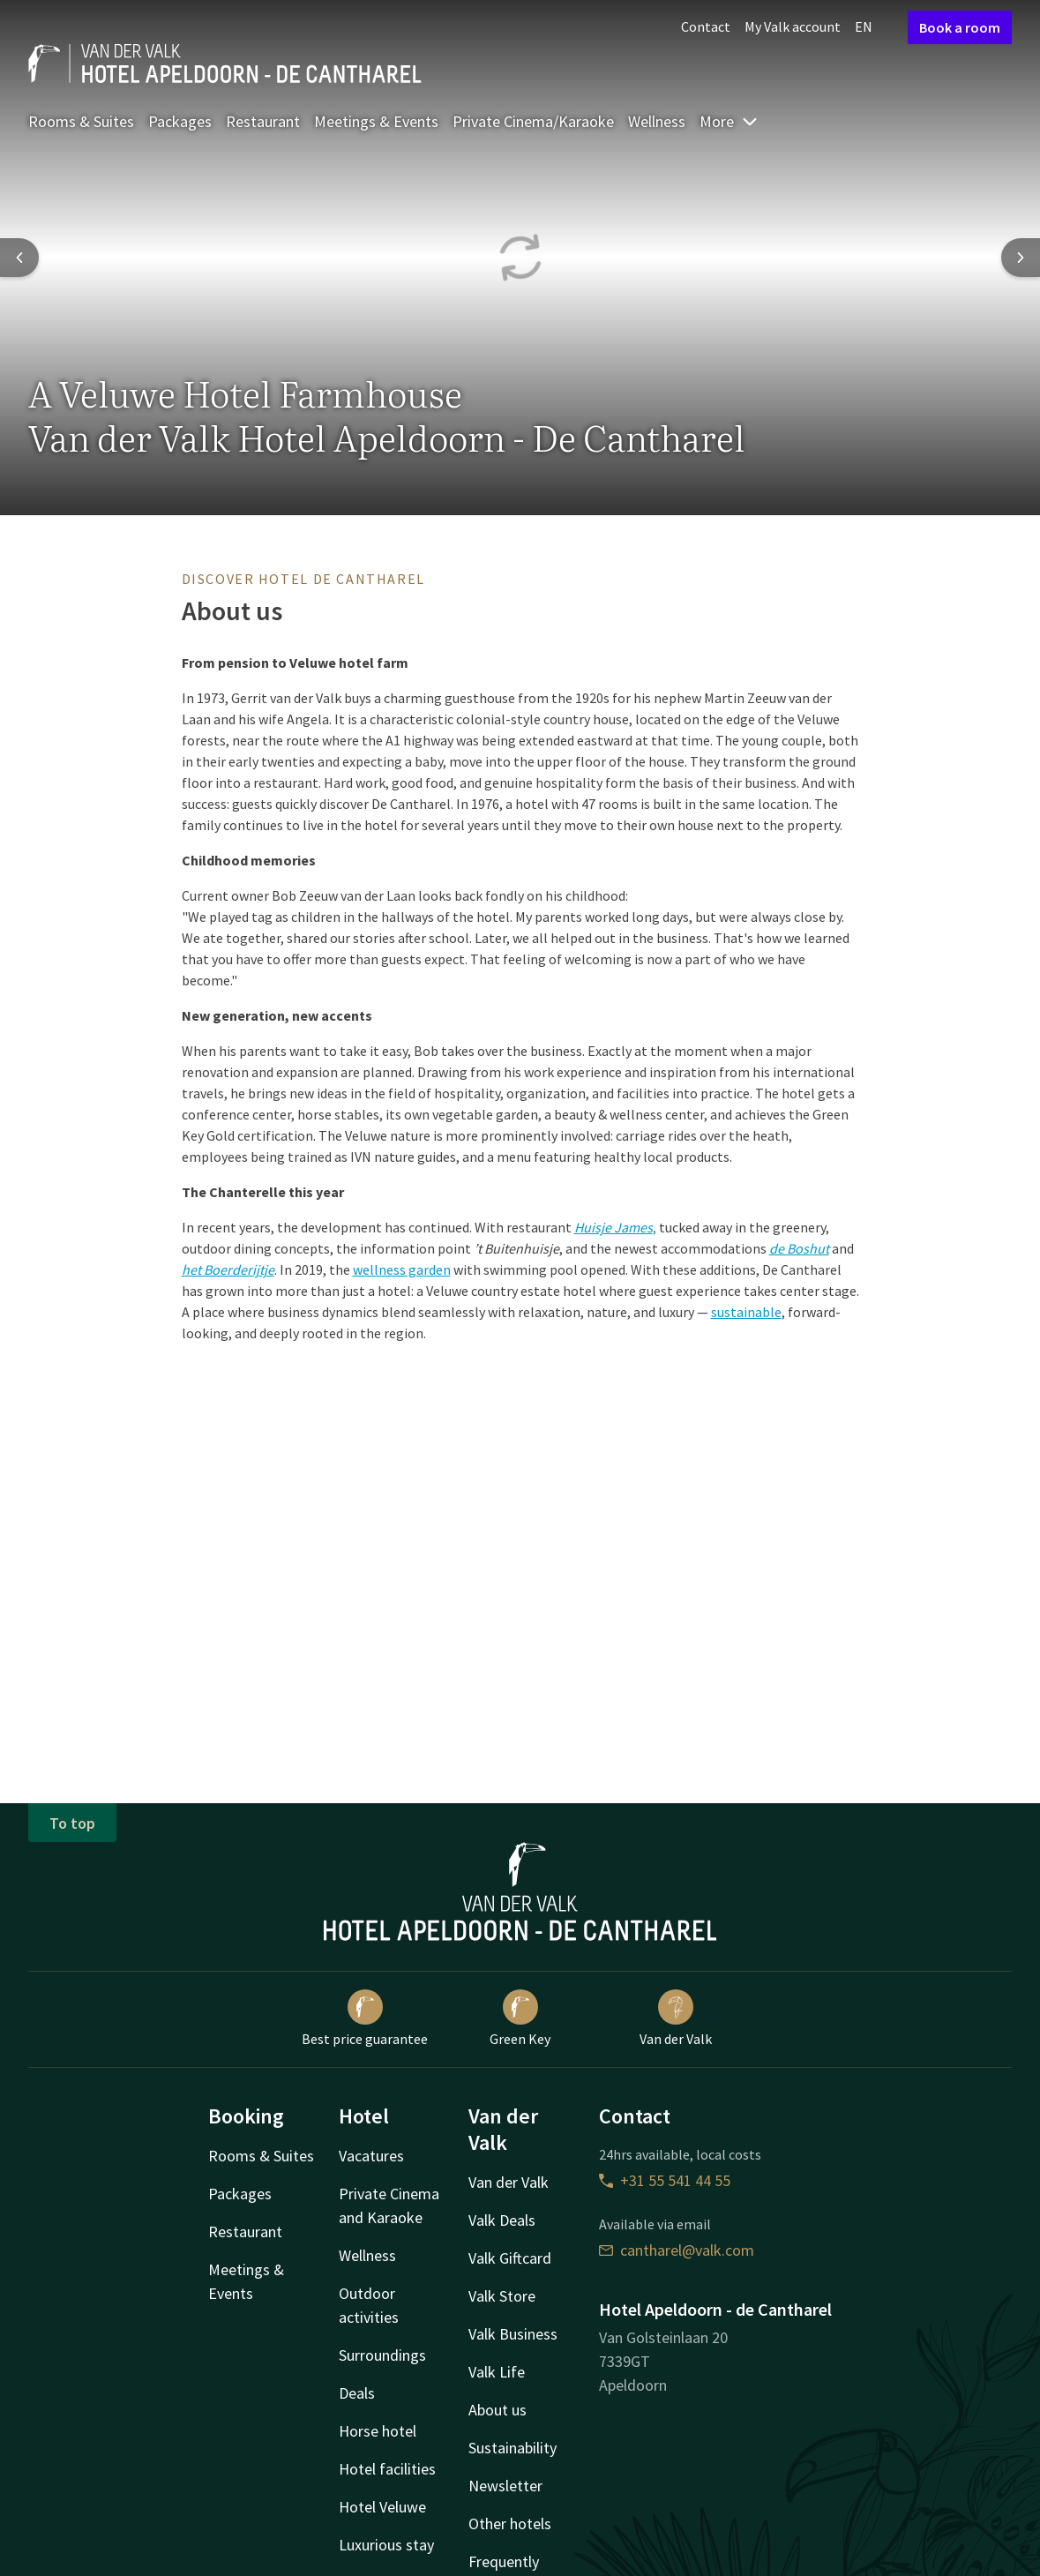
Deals (357, 2393)
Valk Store (501, 2296)
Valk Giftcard (509, 2258)
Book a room (959, 27)
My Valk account (792, 26)
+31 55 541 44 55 (664, 2180)
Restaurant (263, 121)
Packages (180, 121)
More (729, 121)
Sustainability (512, 2447)
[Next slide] (1020, 257)
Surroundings (382, 2355)
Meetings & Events (376, 121)
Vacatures (371, 2155)
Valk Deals (501, 2220)
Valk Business (512, 2334)
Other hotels (509, 2523)
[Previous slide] (19, 257)
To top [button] (72, 1823)
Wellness (656, 121)
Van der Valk (676, 2018)
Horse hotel (377, 2431)
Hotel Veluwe (382, 2507)
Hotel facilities (387, 2469)
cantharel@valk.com (676, 2250)
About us (497, 2410)
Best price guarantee (365, 2018)
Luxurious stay (386, 2545)
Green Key (520, 2018)
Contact (705, 26)
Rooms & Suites (81, 121)
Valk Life (496, 2372)
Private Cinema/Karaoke (533, 121)
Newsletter (505, 2485)
